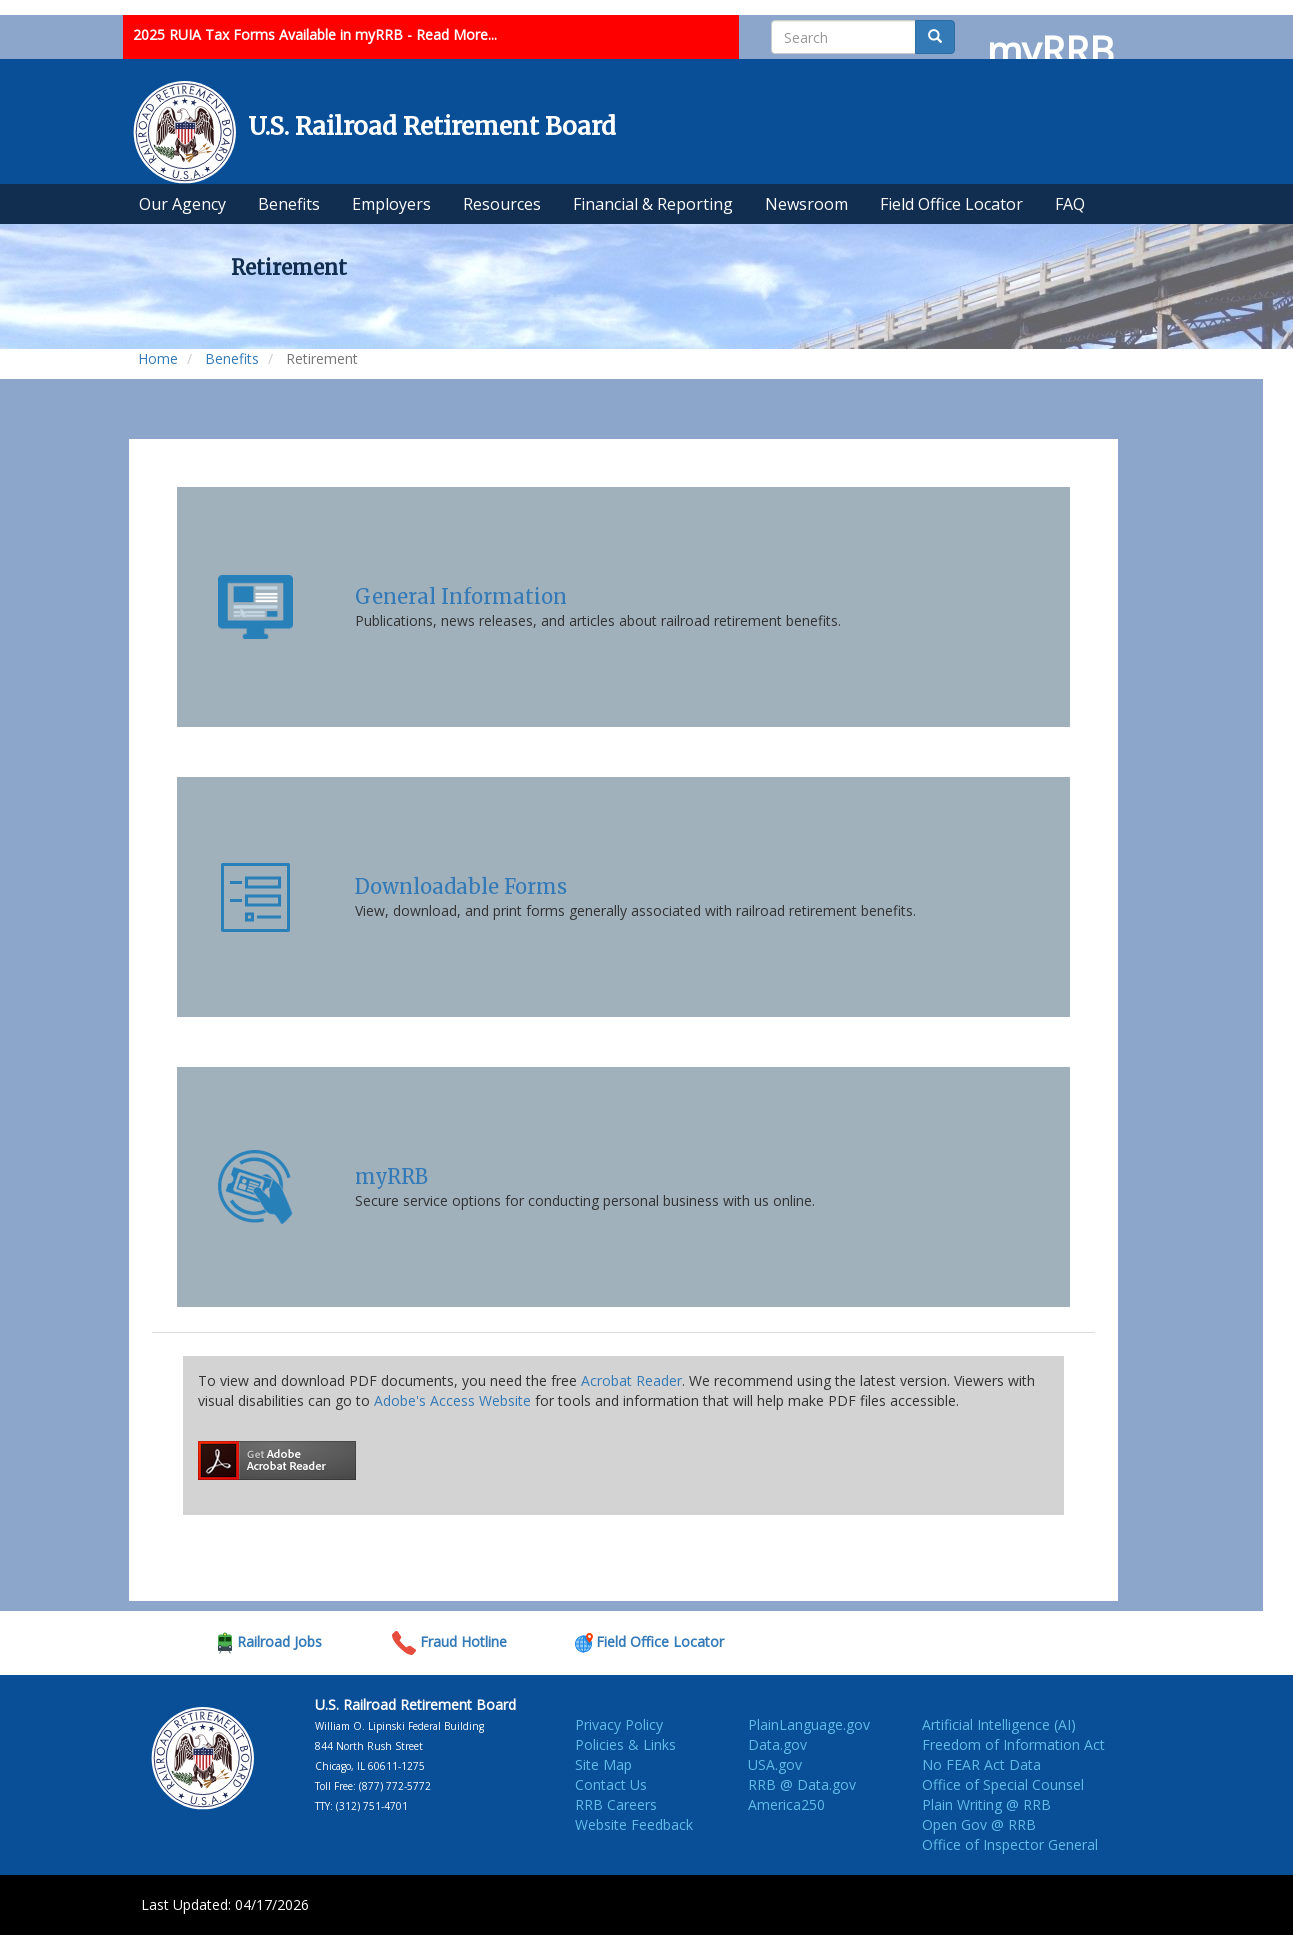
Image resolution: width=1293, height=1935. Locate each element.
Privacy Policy (619, 1724)
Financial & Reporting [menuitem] (653, 204)
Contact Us (611, 1784)
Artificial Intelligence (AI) (999, 1724)
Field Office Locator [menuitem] (951, 204)
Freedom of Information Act (1013, 1744)
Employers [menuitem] (391, 204)
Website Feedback (634, 1824)
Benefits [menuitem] (289, 204)
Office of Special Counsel (1003, 1784)
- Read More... (452, 34)
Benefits (232, 358)
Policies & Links (625, 1744)
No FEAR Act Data (981, 1764)
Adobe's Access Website (452, 1400)
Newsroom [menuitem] (806, 204)
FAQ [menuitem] (1070, 204)
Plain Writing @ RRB (986, 1804)
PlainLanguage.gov (809, 1724)
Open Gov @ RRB (979, 1824)
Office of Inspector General (1010, 1844)
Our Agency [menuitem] (182, 204)
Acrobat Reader (631, 1380)
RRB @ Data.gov (802, 1784)
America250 (786, 1804)
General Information (461, 596)
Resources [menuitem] (502, 204)
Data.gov (777, 1744)
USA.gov (775, 1764)
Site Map (603, 1764)
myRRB (391, 1176)
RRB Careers (616, 1804)
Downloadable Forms (461, 886)
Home (158, 358)
